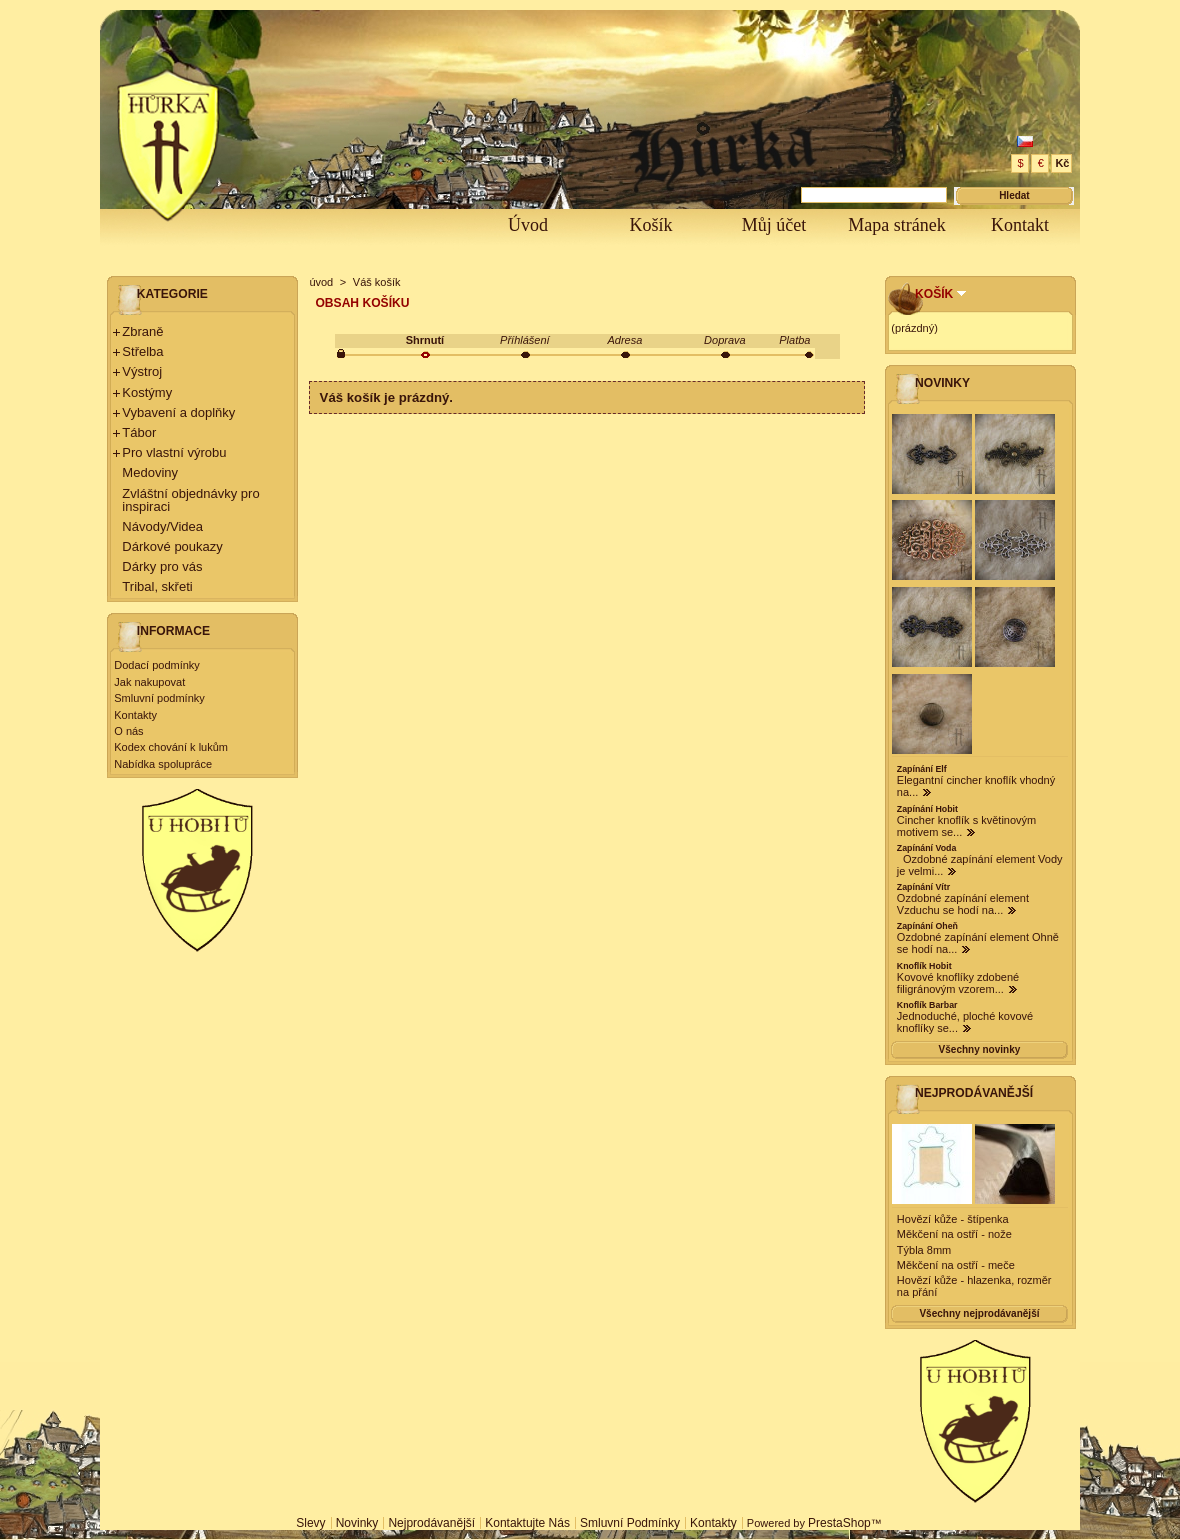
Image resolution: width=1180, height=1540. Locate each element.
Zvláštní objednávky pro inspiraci (190, 500)
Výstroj (142, 371)
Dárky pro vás (162, 566)
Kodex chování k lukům (171, 747)
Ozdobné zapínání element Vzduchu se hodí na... (963, 904)
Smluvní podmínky (159, 698)
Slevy (310, 1523)
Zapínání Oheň (927, 926)
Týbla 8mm (924, 1250)
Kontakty (135, 715)
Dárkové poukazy (172, 546)
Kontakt (1020, 225)
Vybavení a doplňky (178, 412)
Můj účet (774, 225)
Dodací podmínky (157, 665)
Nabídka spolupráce (163, 764)
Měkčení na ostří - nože (954, 1234)
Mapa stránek (896, 225)
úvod (321, 282)
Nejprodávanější (974, 1093)
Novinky (942, 383)
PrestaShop (839, 1523)
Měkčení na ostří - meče (956, 1265)
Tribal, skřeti (157, 586)
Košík (650, 225)
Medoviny (150, 472)
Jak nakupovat (149, 682)
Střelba (142, 351)
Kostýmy (147, 392)
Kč (1062, 163)
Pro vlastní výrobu (174, 452)
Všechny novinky (980, 1049)
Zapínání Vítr (923, 887)
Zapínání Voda (926, 848)
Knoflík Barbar (927, 1005)
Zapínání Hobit (927, 809)
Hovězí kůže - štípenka (953, 1219)
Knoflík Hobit (924, 966)
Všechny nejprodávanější (979, 1313)
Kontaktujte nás (527, 1523)
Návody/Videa (162, 526)
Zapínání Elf (922, 769)
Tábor (139, 432)
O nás (128, 731)
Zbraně (142, 331)
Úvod (528, 225)
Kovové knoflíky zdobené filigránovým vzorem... (958, 983)
